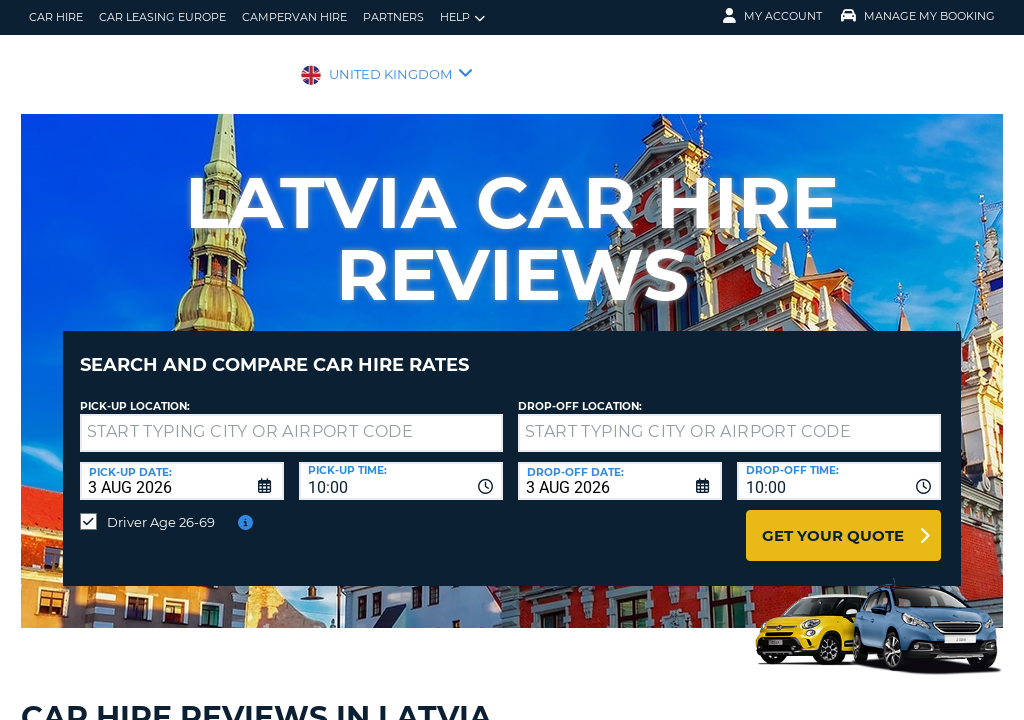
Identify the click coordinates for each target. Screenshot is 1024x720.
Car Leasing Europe (162, 17)
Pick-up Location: (135, 391)
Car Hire (56, 17)
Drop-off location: (580, 391)
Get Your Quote (833, 520)
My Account (772, 16)
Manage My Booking (918, 16)
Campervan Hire (294, 17)
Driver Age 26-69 (161, 507)
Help (462, 17)
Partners (393, 17)
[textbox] (291, 418)
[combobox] (401, 466)
